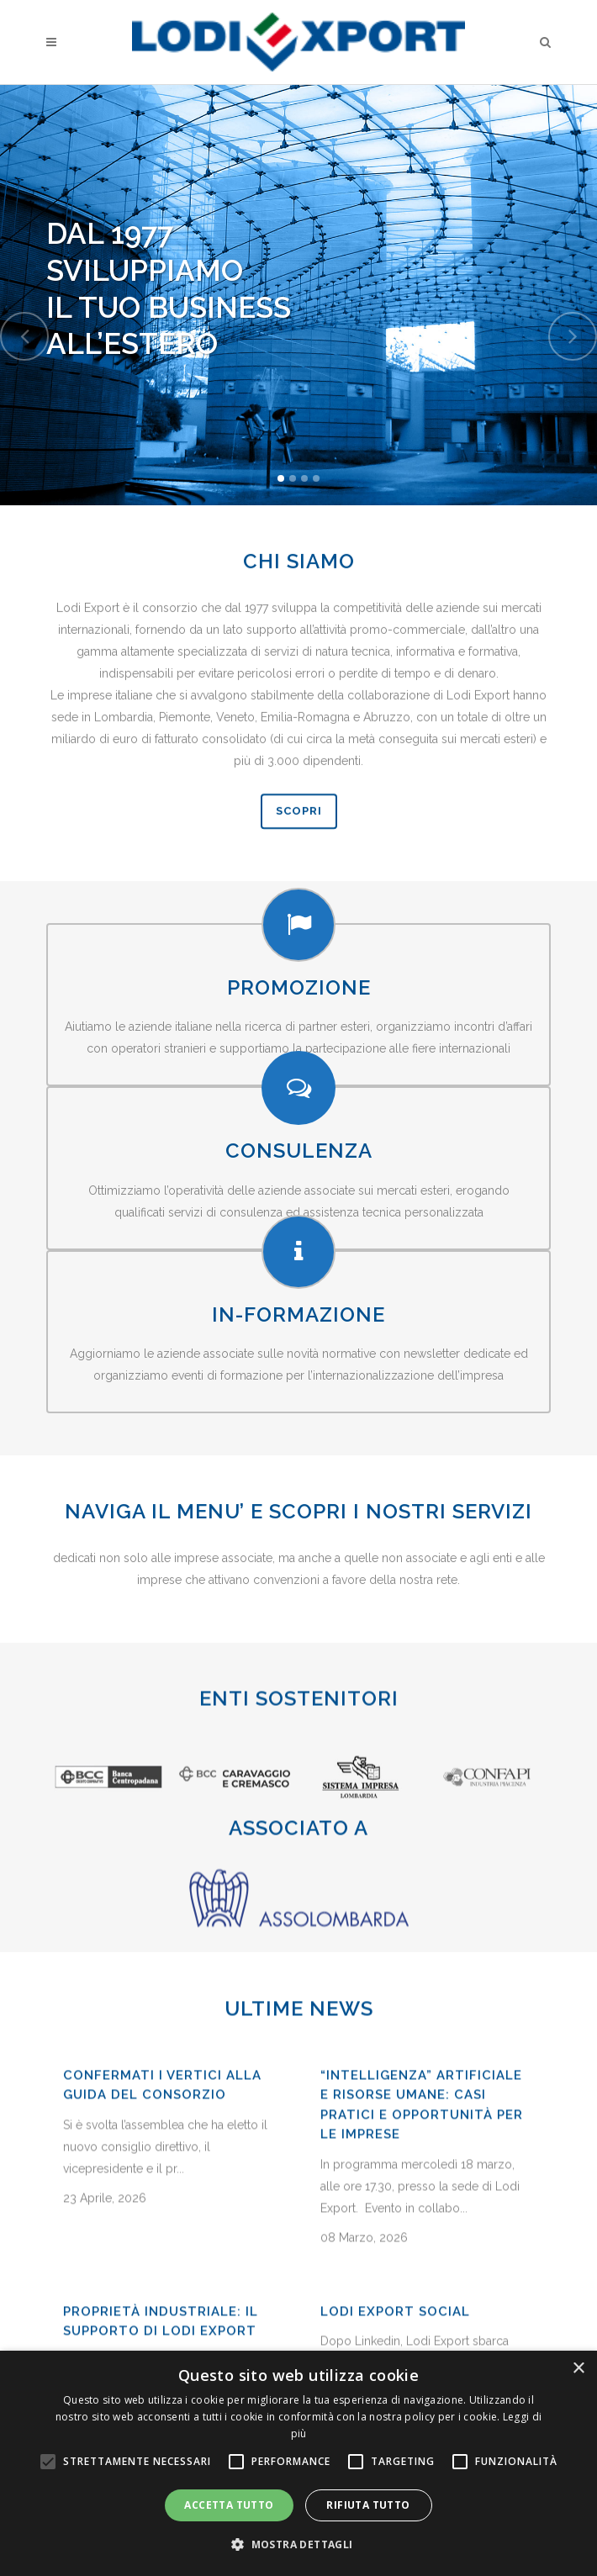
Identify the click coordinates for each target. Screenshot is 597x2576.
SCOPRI (299, 879)
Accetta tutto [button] (228, 2505)
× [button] (578, 2368)
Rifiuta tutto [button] (367, 2505)
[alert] (298, 2463)
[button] (298, 2545)
